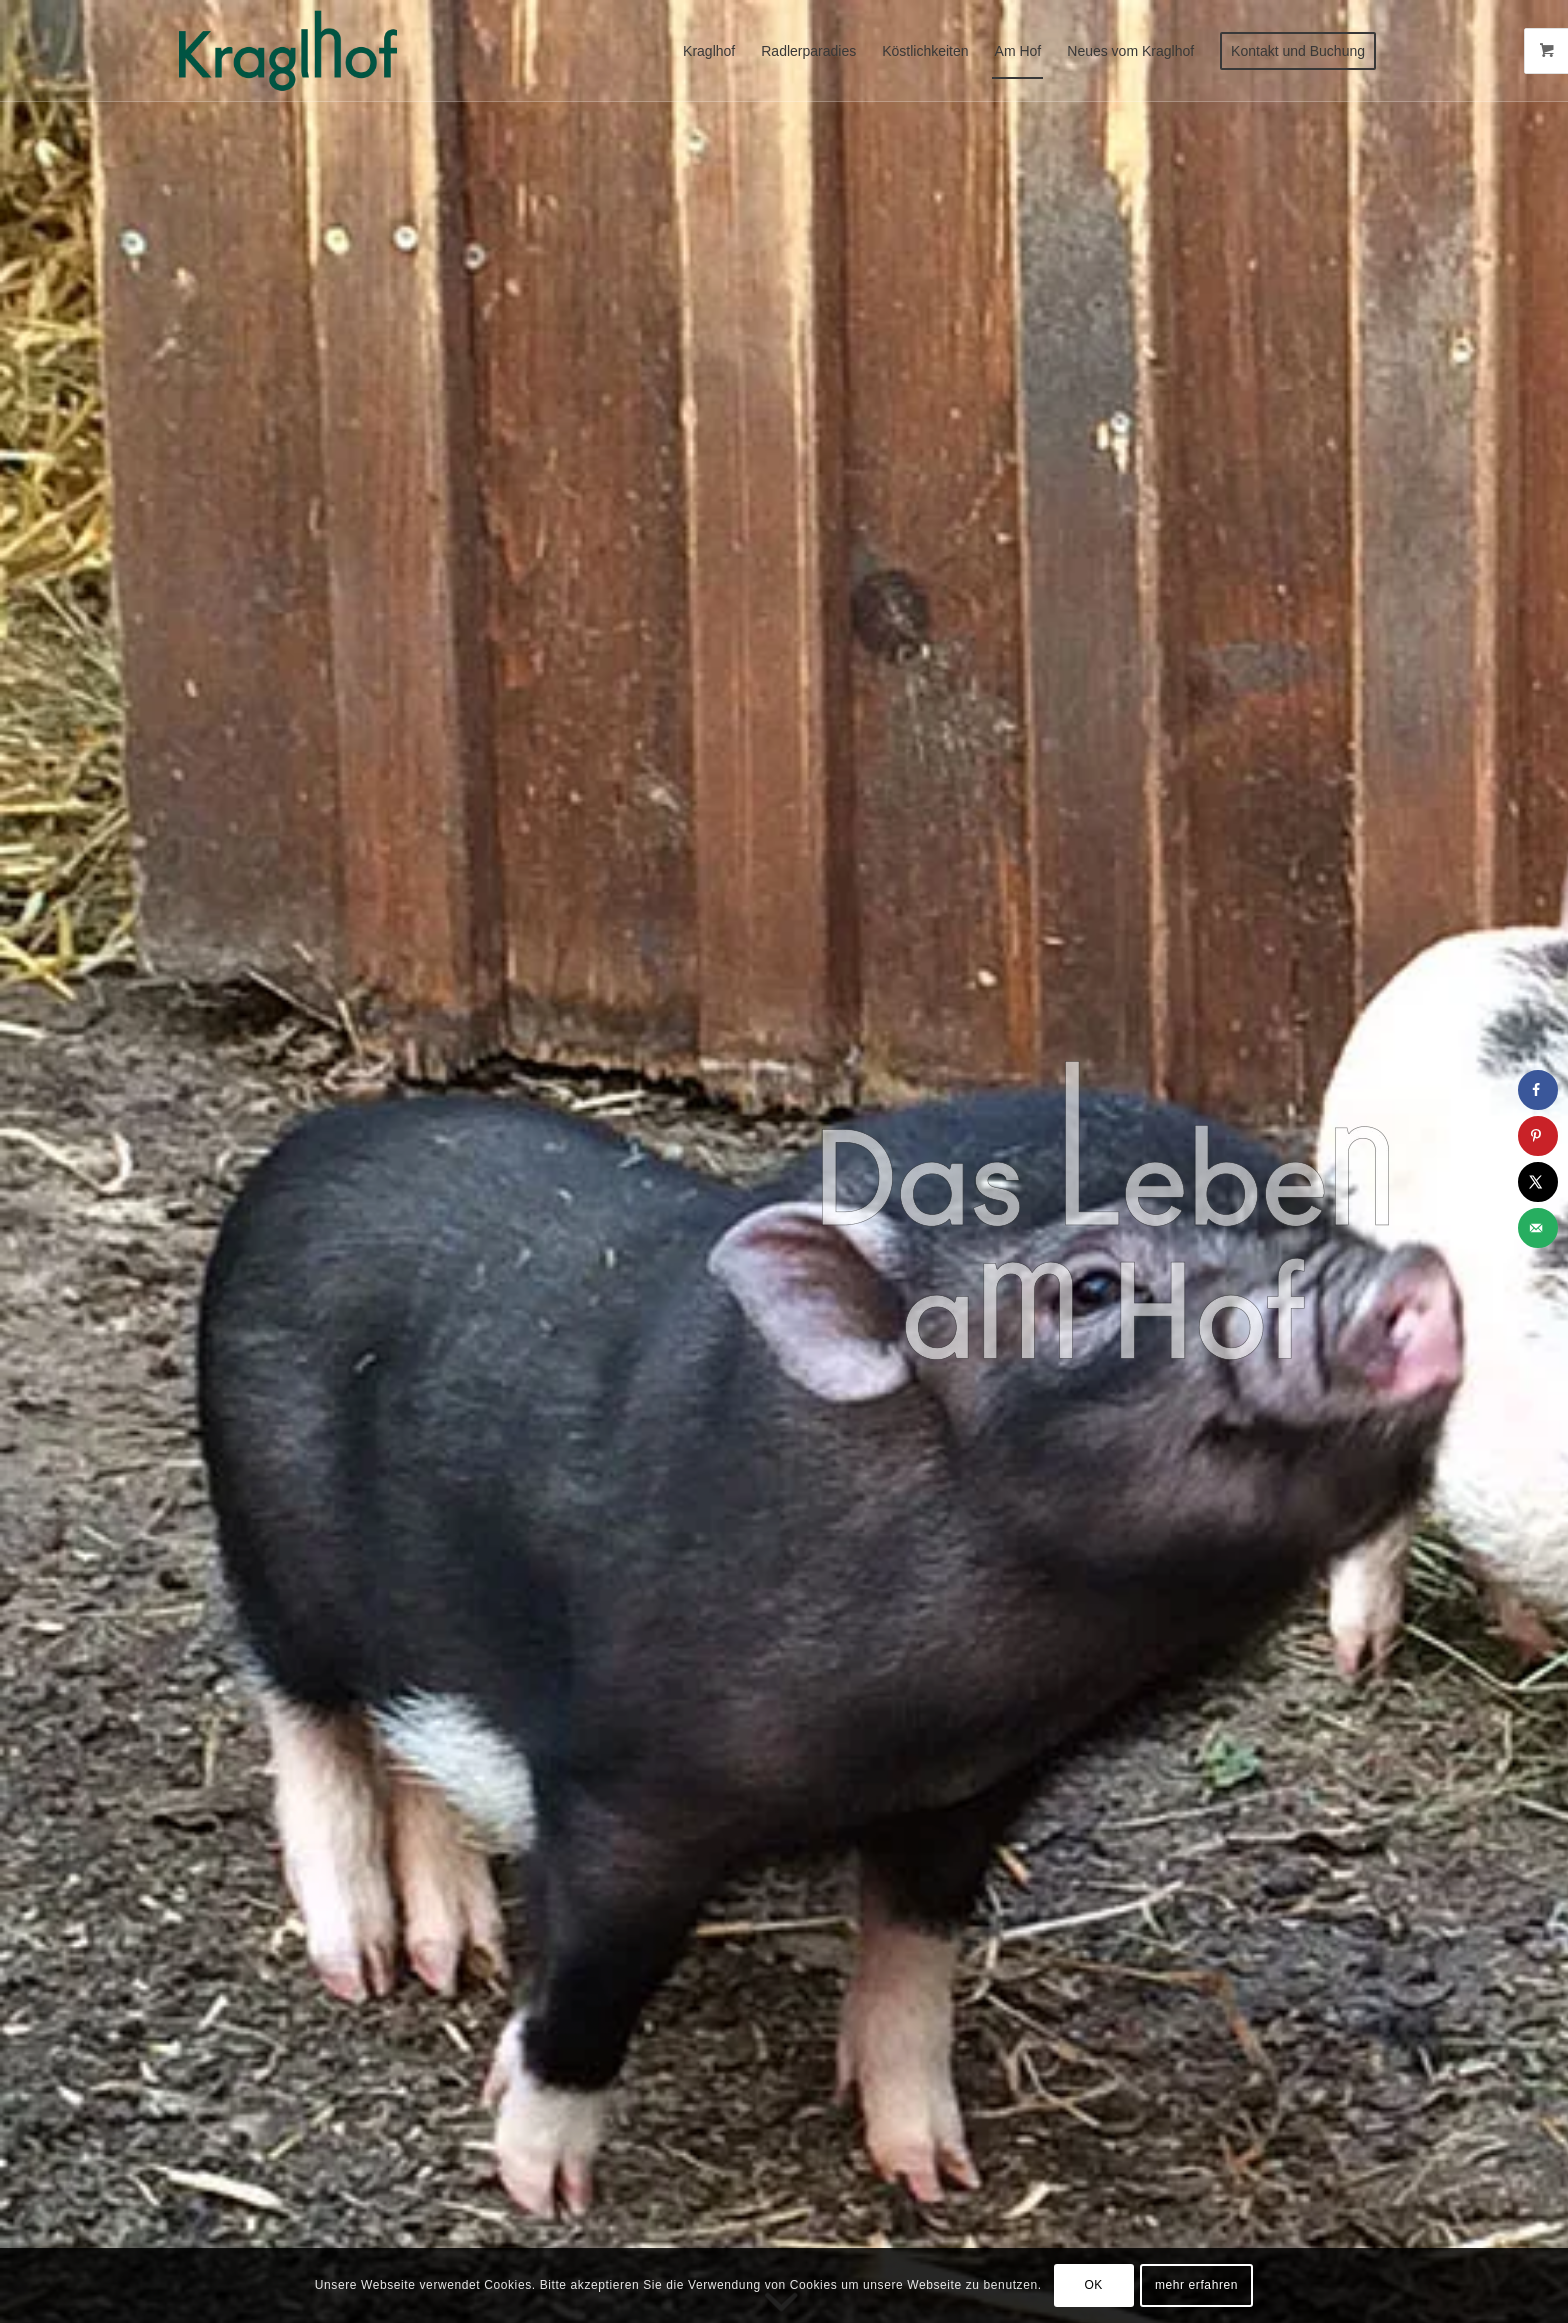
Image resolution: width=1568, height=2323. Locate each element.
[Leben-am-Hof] (1102, 1211)
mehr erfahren (1196, 2285)
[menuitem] (709, 51)
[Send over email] (1538, 1228)
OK (1093, 2285)
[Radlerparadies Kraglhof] (288, 51)
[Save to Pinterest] (1538, 1136)
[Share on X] (1538, 1182)
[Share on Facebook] (1538, 1090)
